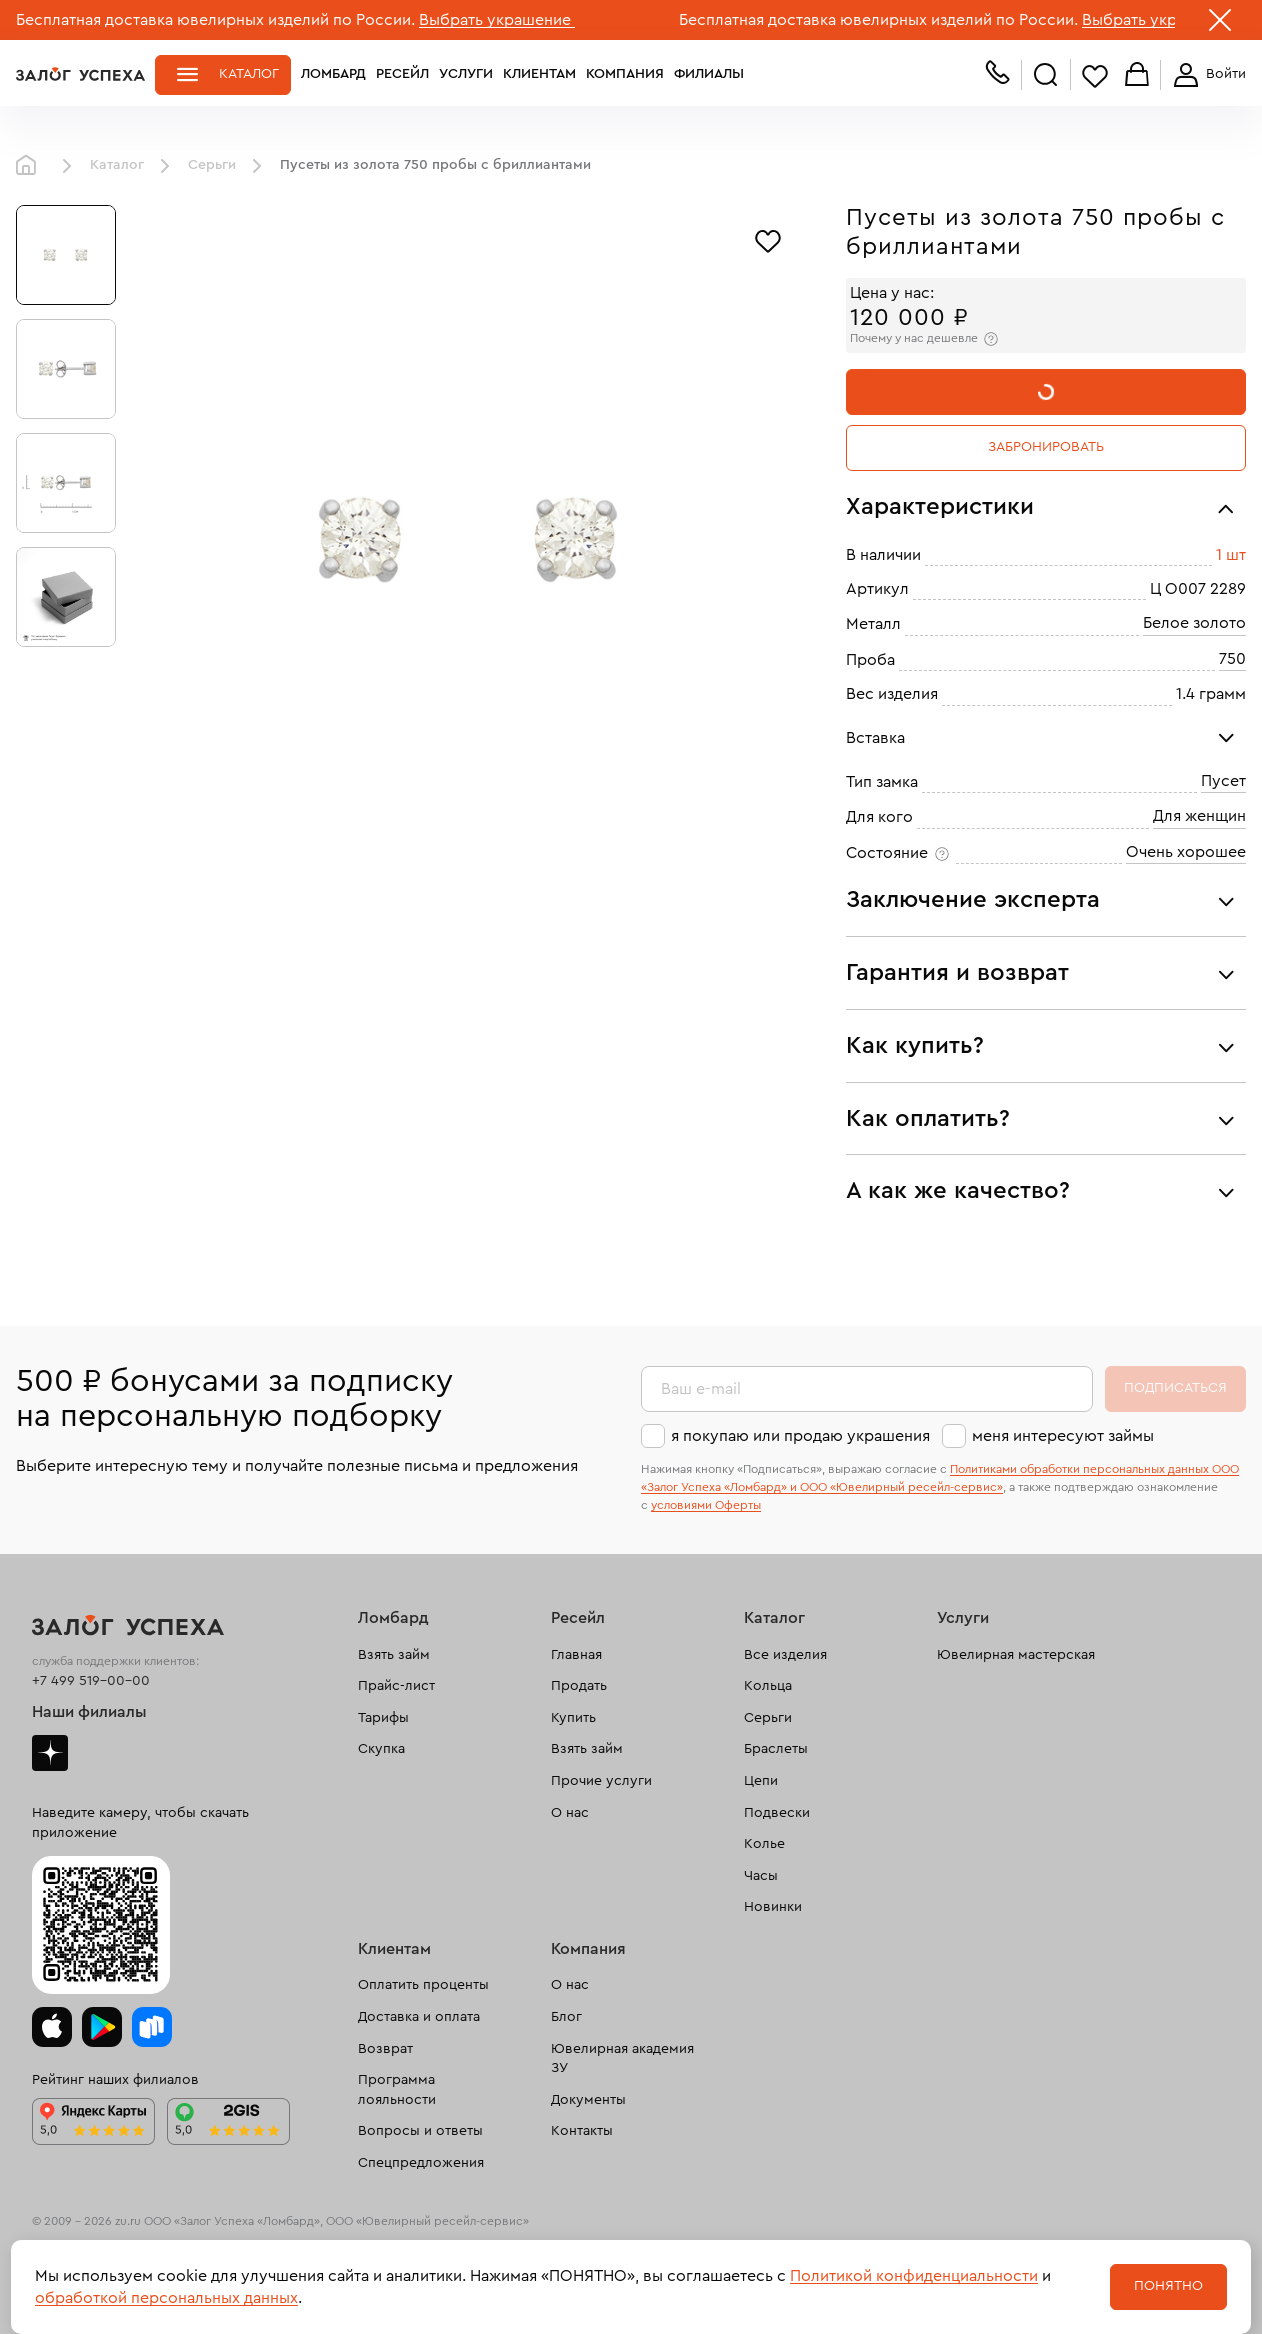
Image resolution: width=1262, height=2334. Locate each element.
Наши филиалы (89, 1712)
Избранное (1095, 75)
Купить (573, 1718)
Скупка (381, 1749)
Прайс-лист (396, 1686)
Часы (761, 1876)
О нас (570, 1813)
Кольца (768, 1686)
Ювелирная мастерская (1016, 1655)
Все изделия (785, 1655)
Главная (31, 166)
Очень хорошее (1186, 852)
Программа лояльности (397, 2090)
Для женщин (1199, 816)
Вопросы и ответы (420, 2131)
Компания (625, 74)
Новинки (773, 1907)
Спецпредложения (421, 2163)
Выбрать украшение (497, 20)
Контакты (582, 2131)
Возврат (385, 2049)
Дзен (50, 1753)
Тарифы (383, 1718)
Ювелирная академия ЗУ (622, 2059)
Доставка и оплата (419, 2017)
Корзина (1137, 75)
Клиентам (539, 74)
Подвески (777, 1813)
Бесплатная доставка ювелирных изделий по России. (215, 20)
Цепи (761, 1781)
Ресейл (402, 74)
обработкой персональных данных (166, 2298)
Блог (566, 2017)
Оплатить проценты (423, 1985)
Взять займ (394, 1655)
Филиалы (709, 74)
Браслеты (776, 1749)
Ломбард (333, 74)
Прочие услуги (601, 1781)
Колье (764, 1844)
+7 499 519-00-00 (91, 1681)
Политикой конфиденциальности (914, 2276)
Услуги (466, 74)
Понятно (1168, 2286)
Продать (579, 1686)
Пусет (1223, 781)
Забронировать (1046, 447)
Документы (588, 2100)
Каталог (249, 74)
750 (1232, 659)
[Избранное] (768, 239)
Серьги (212, 165)
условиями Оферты (706, 1505)
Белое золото (1194, 623)
